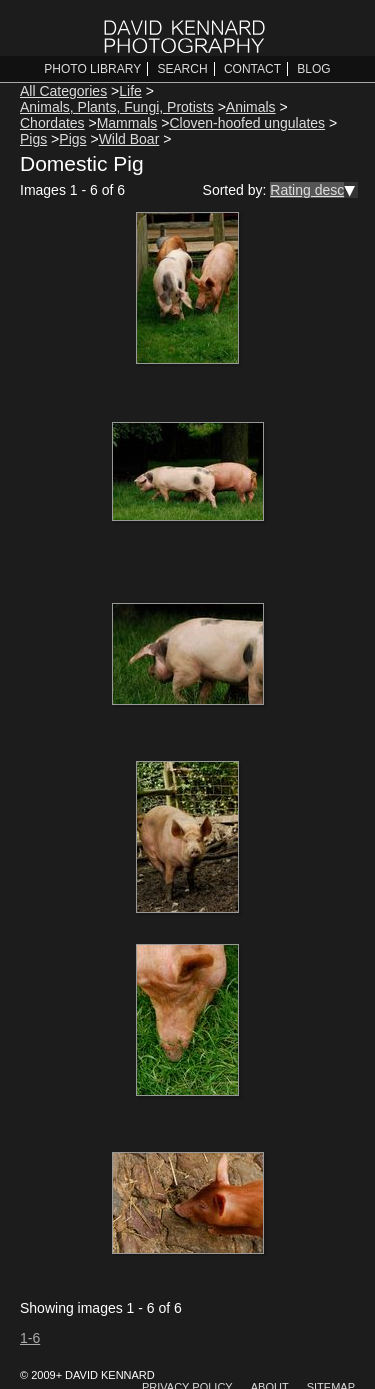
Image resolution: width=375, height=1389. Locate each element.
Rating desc (307, 190)
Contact (252, 69)
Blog (313, 69)
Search (183, 69)
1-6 (30, 1338)
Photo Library (92, 69)
